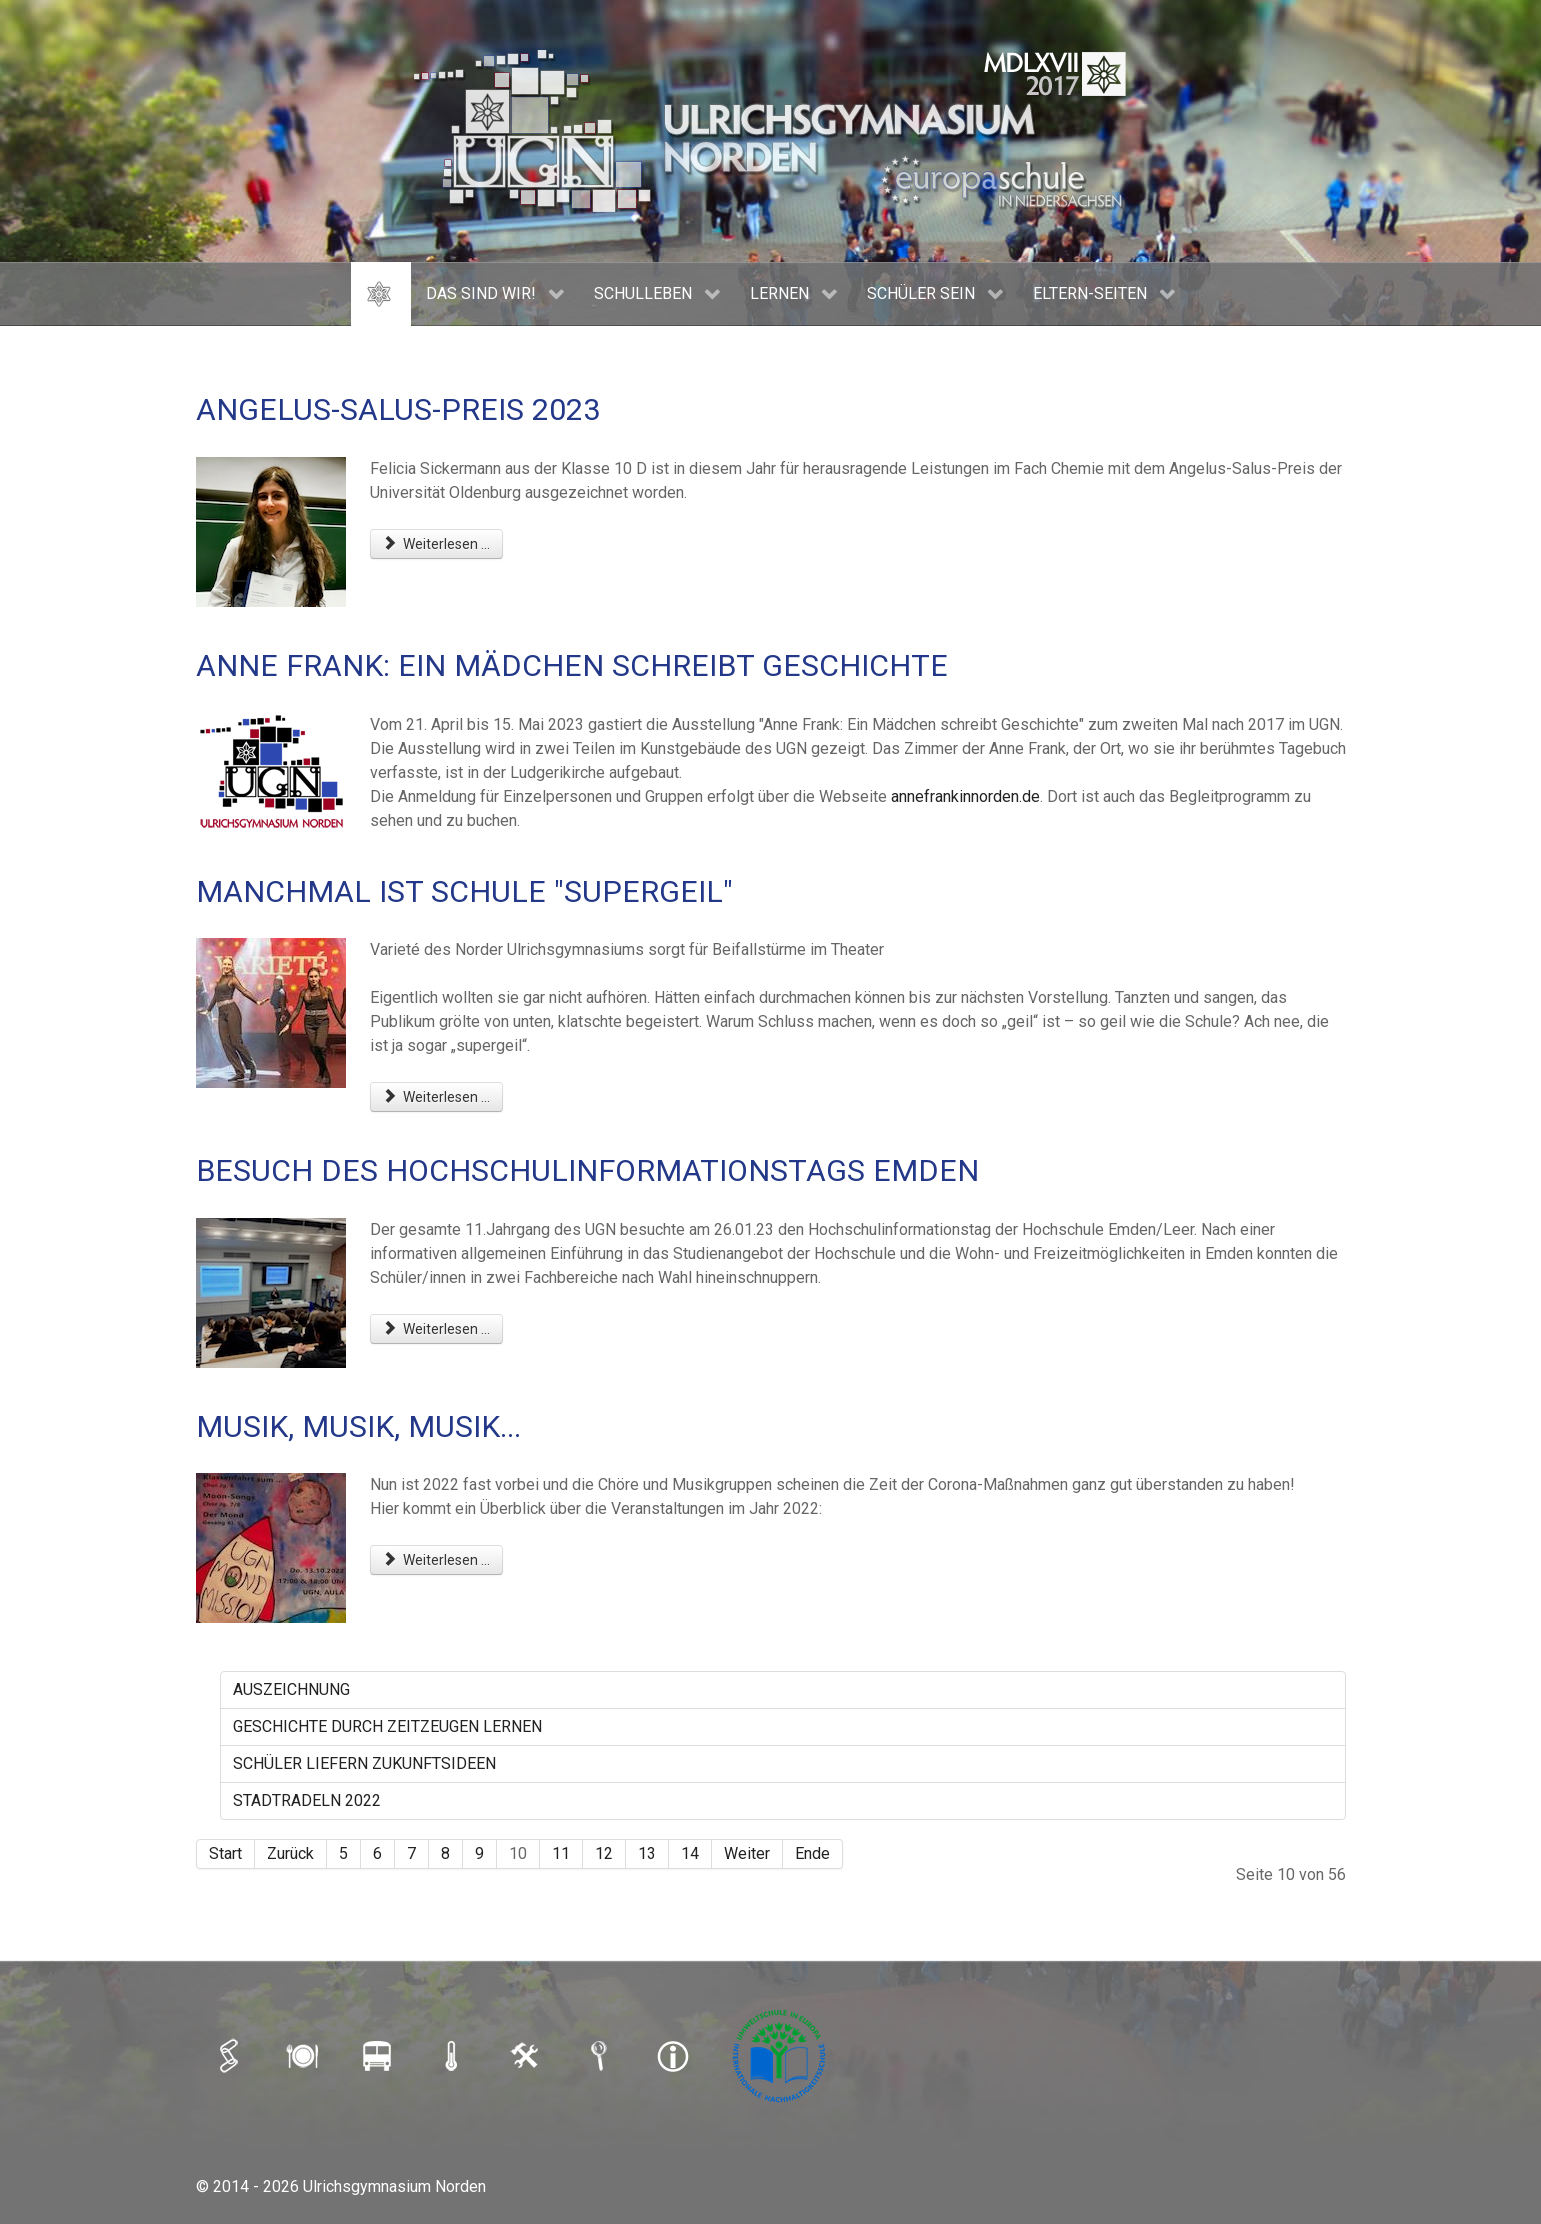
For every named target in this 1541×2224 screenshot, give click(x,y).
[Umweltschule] (781, 2055)
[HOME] (381, 294)
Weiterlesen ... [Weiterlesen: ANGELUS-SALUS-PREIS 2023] (437, 544)
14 (690, 1853)
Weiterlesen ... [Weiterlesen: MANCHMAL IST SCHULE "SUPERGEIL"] (437, 1097)
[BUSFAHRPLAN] (379, 2055)
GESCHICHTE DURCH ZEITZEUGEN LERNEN (387, 1726)
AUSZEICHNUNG (291, 1689)
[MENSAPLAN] (305, 2055)
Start (225, 1853)
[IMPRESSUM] (675, 2055)
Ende (812, 1853)
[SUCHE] (601, 2055)
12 (604, 1853)
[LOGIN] (527, 2055)
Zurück (290, 1853)
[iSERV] (231, 2055)
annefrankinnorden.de (965, 796)
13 (647, 1853)
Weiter (747, 1853)
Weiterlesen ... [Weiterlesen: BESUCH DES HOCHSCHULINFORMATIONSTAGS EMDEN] (437, 1329)
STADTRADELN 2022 (307, 1800)
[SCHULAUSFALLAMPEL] (453, 2055)
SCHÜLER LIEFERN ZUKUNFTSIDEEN (364, 1763)
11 (561, 1853)
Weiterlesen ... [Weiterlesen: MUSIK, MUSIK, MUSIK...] (437, 1560)
